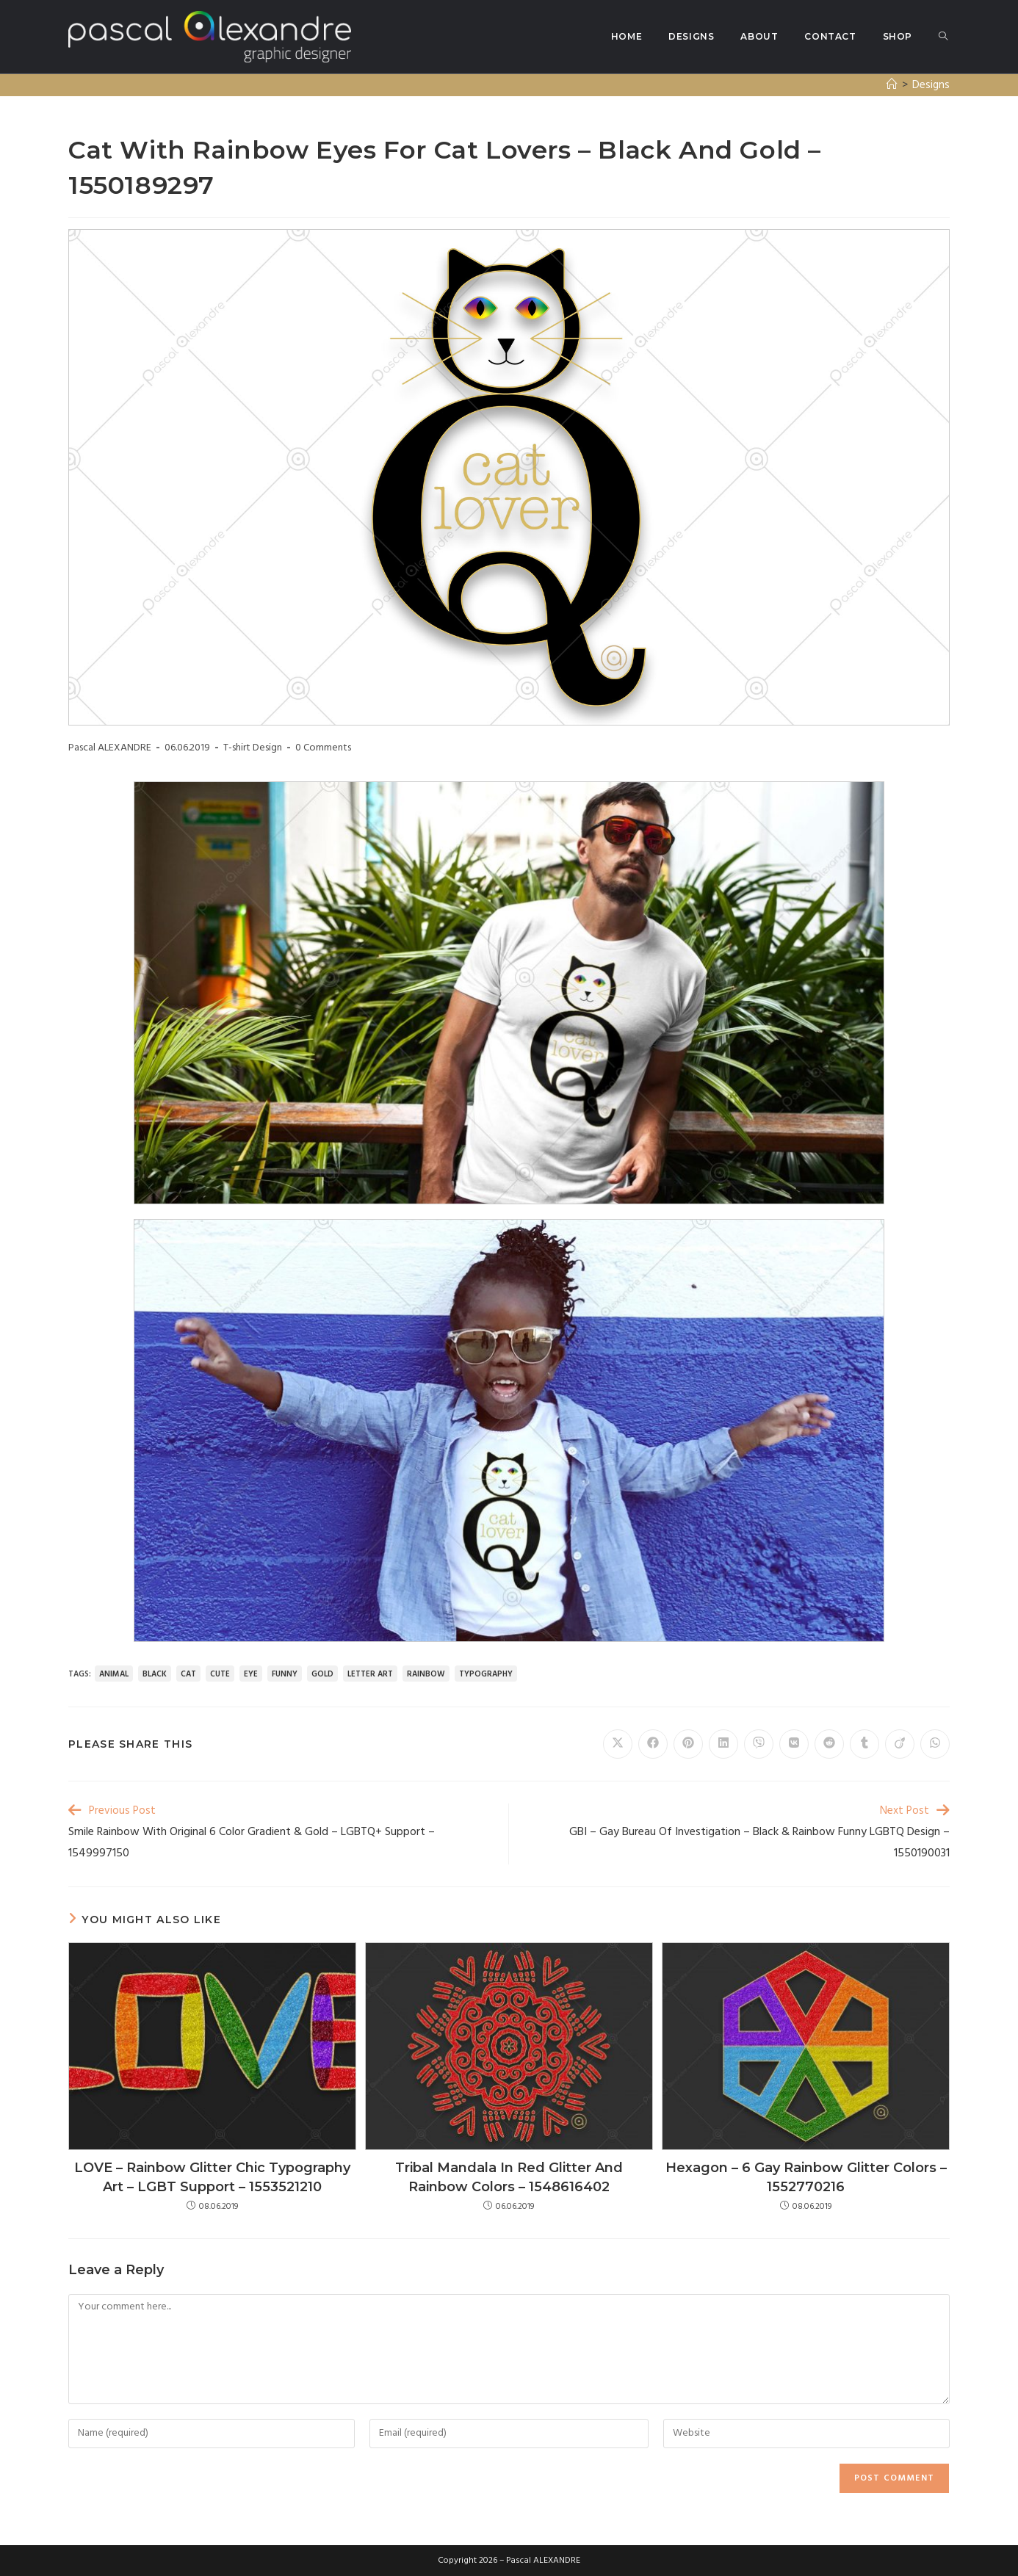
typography (486, 1674)
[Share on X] (617, 1744)
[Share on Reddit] (829, 1744)
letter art (370, 1674)
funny (284, 1674)
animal (114, 1674)
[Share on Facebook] (653, 1744)
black (154, 1674)
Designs (931, 85)
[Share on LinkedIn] (723, 1744)
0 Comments (323, 747)
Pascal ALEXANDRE (109, 747)
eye (251, 1674)
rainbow (426, 1674)
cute (220, 1674)
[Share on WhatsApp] (935, 1744)
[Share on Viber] (758, 1744)
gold (322, 1674)
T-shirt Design (252, 747)
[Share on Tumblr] (864, 1744)
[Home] (892, 85)
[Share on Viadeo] (899, 1744)
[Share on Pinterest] (688, 1744)
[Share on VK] (794, 1744)
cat (188, 1674)
